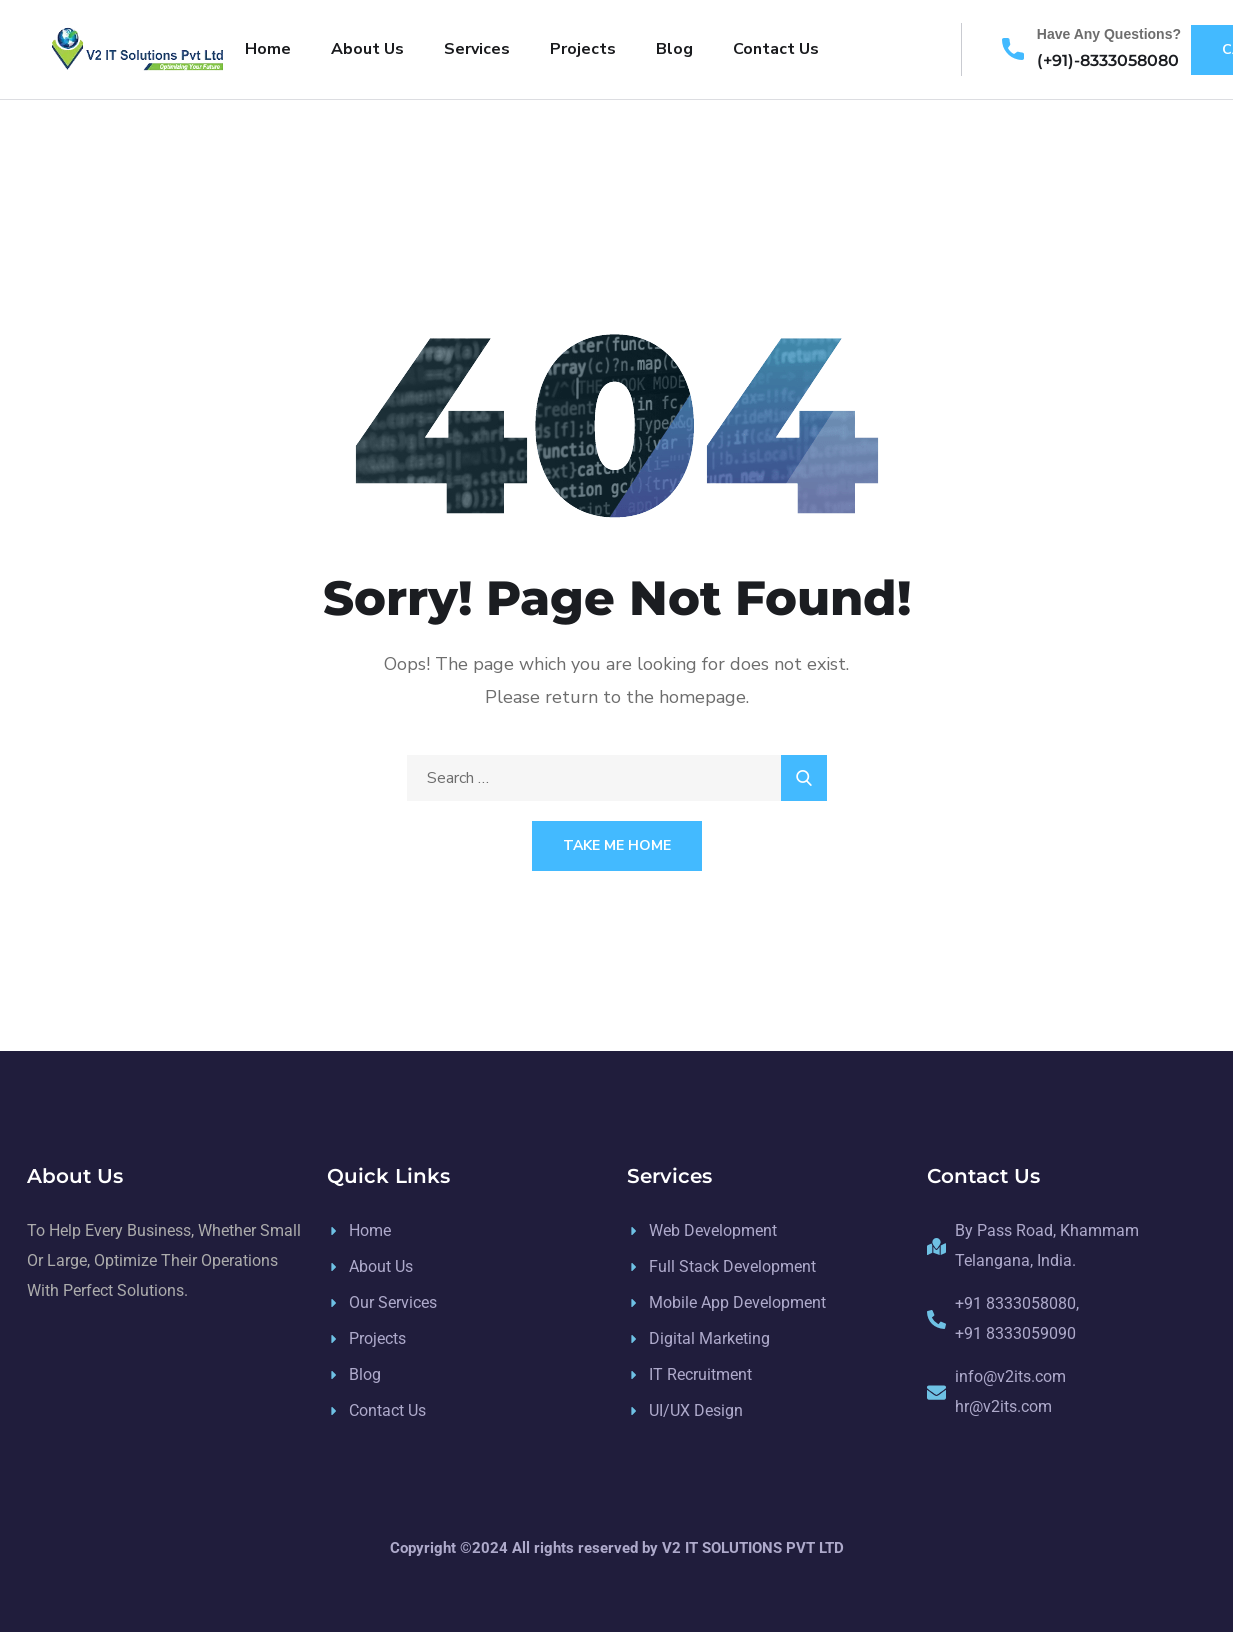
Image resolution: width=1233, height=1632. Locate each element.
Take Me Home (617, 845)
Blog (674, 49)
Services (477, 49)
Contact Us (776, 49)
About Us (367, 49)
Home (268, 49)
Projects (583, 49)
